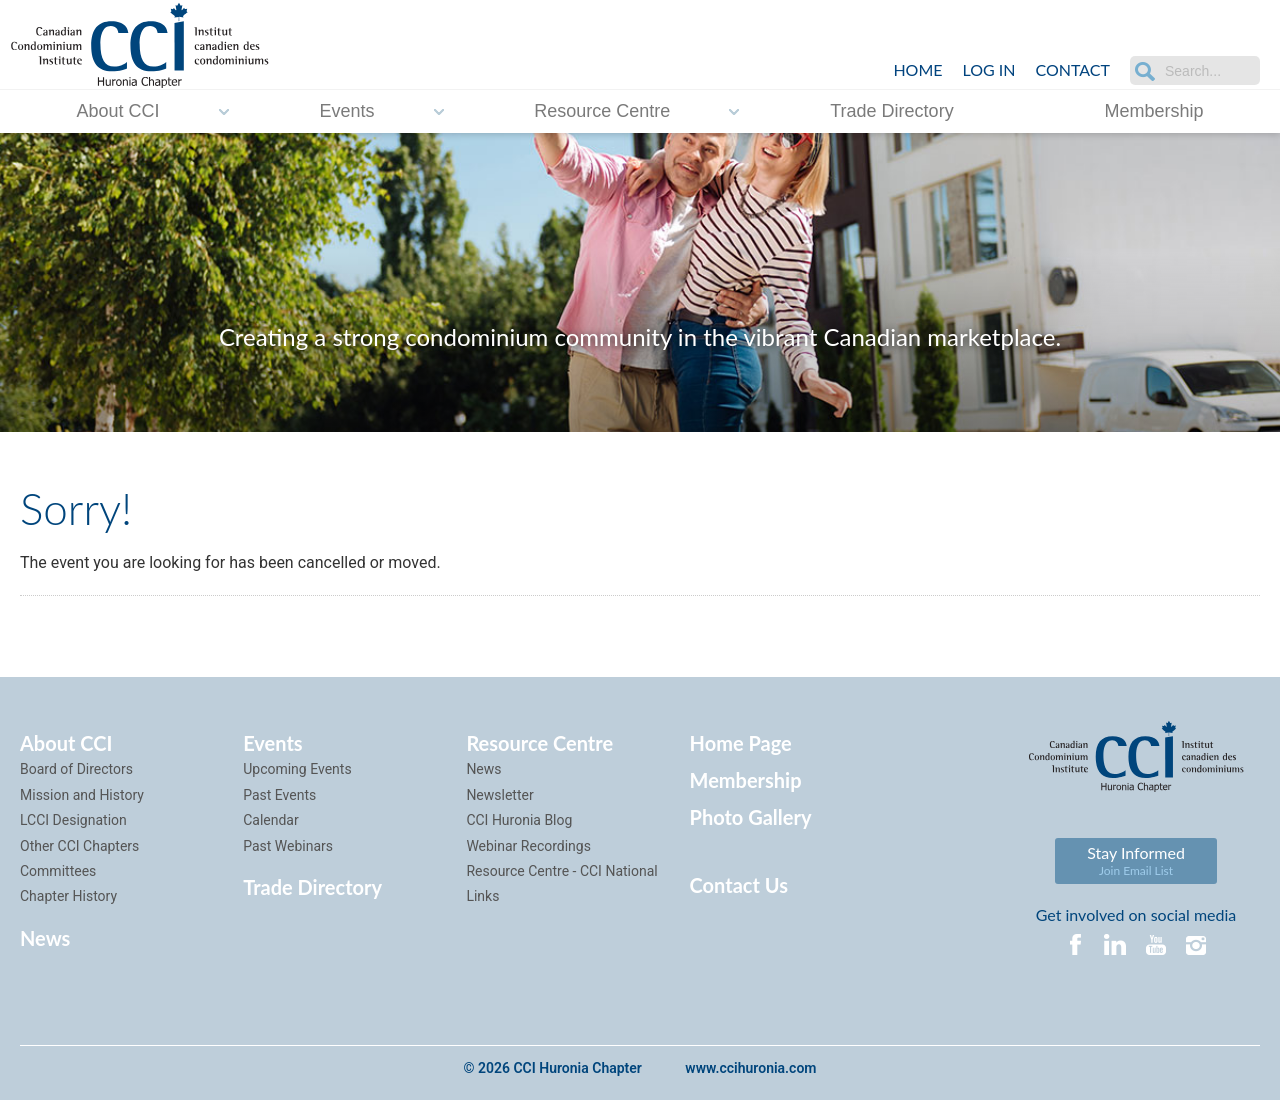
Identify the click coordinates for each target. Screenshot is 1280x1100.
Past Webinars (288, 846)
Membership (1154, 111)
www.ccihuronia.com (750, 1068)
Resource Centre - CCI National (561, 871)
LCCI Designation (73, 820)
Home (917, 69)
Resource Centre (602, 111)
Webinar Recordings (528, 846)
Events (346, 111)
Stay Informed (1136, 860)
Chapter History (68, 896)
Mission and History (82, 795)
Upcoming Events (297, 769)
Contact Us (739, 885)
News (45, 938)
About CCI (117, 111)
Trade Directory (891, 111)
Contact (1073, 69)
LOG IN (989, 69)
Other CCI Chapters (79, 846)
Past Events (279, 795)
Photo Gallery (751, 817)
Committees (58, 871)
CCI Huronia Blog (519, 820)
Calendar (271, 820)
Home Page (741, 743)
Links (482, 896)
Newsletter (499, 795)
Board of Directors (76, 769)
